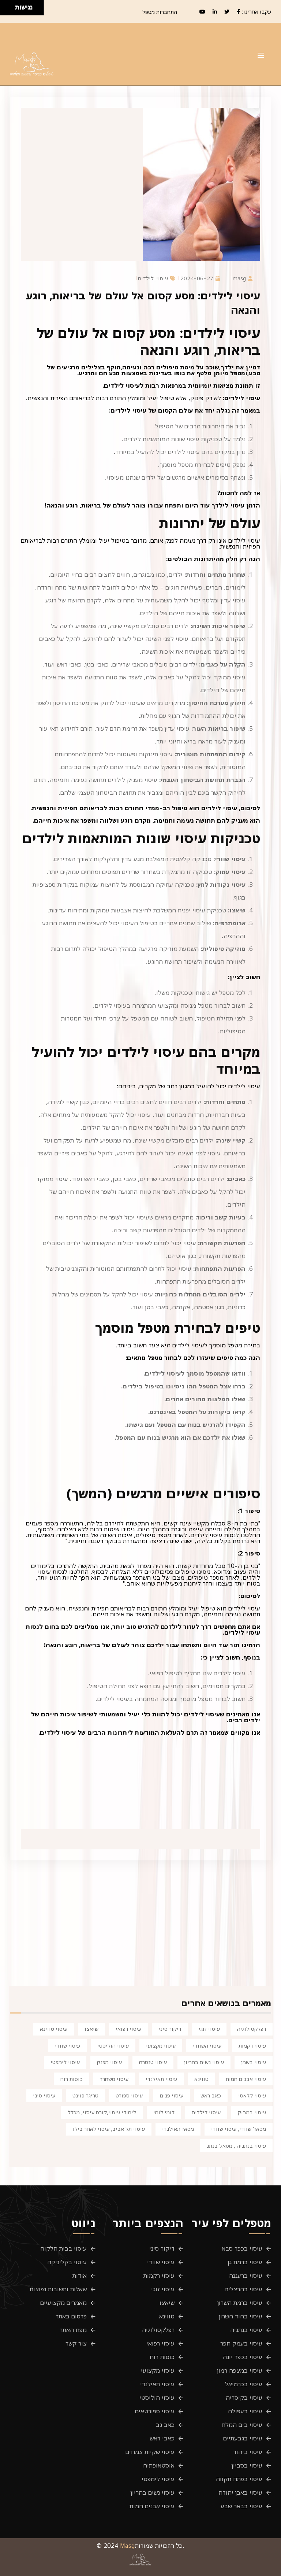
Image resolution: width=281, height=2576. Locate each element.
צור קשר (76, 2343)
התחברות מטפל (159, 12)
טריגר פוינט (85, 2095)
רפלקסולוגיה (251, 2029)
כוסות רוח (71, 2078)
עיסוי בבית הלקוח (63, 2248)
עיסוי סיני (44, 2095)
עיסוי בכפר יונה (242, 2357)
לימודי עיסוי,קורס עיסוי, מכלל (102, 2112)
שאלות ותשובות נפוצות (58, 2289)
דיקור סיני (169, 2029)
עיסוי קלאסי (252, 2095)
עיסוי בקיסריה (244, 2397)
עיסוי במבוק (252, 2112)
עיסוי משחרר (114, 2078)
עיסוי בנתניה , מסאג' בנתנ (236, 2145)
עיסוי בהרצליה (243, 2289)
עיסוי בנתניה (246, 2329)
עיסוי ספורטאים (155, 2411)
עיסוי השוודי (207, 2045)
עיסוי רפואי (128, 2029)
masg (242, 278)
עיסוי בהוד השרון (240, 2316)
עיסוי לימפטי (65, 2062)
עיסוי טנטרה (153, 2062)
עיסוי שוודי (67, 2045)
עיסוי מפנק (109, 2062)
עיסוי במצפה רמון (239, 2370)
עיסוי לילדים (206, 2112)
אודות (79, 2275)
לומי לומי (164, 2112)
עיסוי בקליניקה (67, 2262)
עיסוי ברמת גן (245, 2262)
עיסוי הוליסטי (113, 2045)
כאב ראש (211, 2095)
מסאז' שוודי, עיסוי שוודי (238, 2129)
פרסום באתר (71, 2316)
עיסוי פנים (171, 2095)
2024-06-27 (200, 278)
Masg (127, 2545)
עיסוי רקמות (252, 2045)
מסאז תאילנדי (178, 2129)
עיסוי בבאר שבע (241, 2506)
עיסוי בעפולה (245, 2411)
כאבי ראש (162, 2438)
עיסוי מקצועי (161, 2045)
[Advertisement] (141, 1930)
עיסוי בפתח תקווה (239, 2479)
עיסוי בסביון (247, 2465)
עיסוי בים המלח (241, 2424)
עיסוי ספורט (129, 2095)
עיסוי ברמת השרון (239, 2302)
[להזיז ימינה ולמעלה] (10, 6)
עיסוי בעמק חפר (241, 2343)
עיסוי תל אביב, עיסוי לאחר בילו (109, 2129)
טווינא (201, 2078)
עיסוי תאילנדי (161, 2078)
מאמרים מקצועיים (63, 2302)
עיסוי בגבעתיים (242, 2438)
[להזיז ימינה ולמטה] (10, 10)
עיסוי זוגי (209, 2029)
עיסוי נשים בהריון (204, 2062)
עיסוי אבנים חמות (246, 2078)
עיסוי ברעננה (245, 2275)
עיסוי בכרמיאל (243, 2384)
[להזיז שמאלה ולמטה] (6, 10)
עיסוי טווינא (53, 2029)
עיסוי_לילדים (156, 278)
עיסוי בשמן (253, 2062)
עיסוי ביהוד (247, 2451)
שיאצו (91, 2029)
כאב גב (165, 2424)
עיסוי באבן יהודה (240, 2492)
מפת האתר (73, 2329)
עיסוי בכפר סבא (242, 2248)
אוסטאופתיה (159, 2465)
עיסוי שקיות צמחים (150, 2451)
